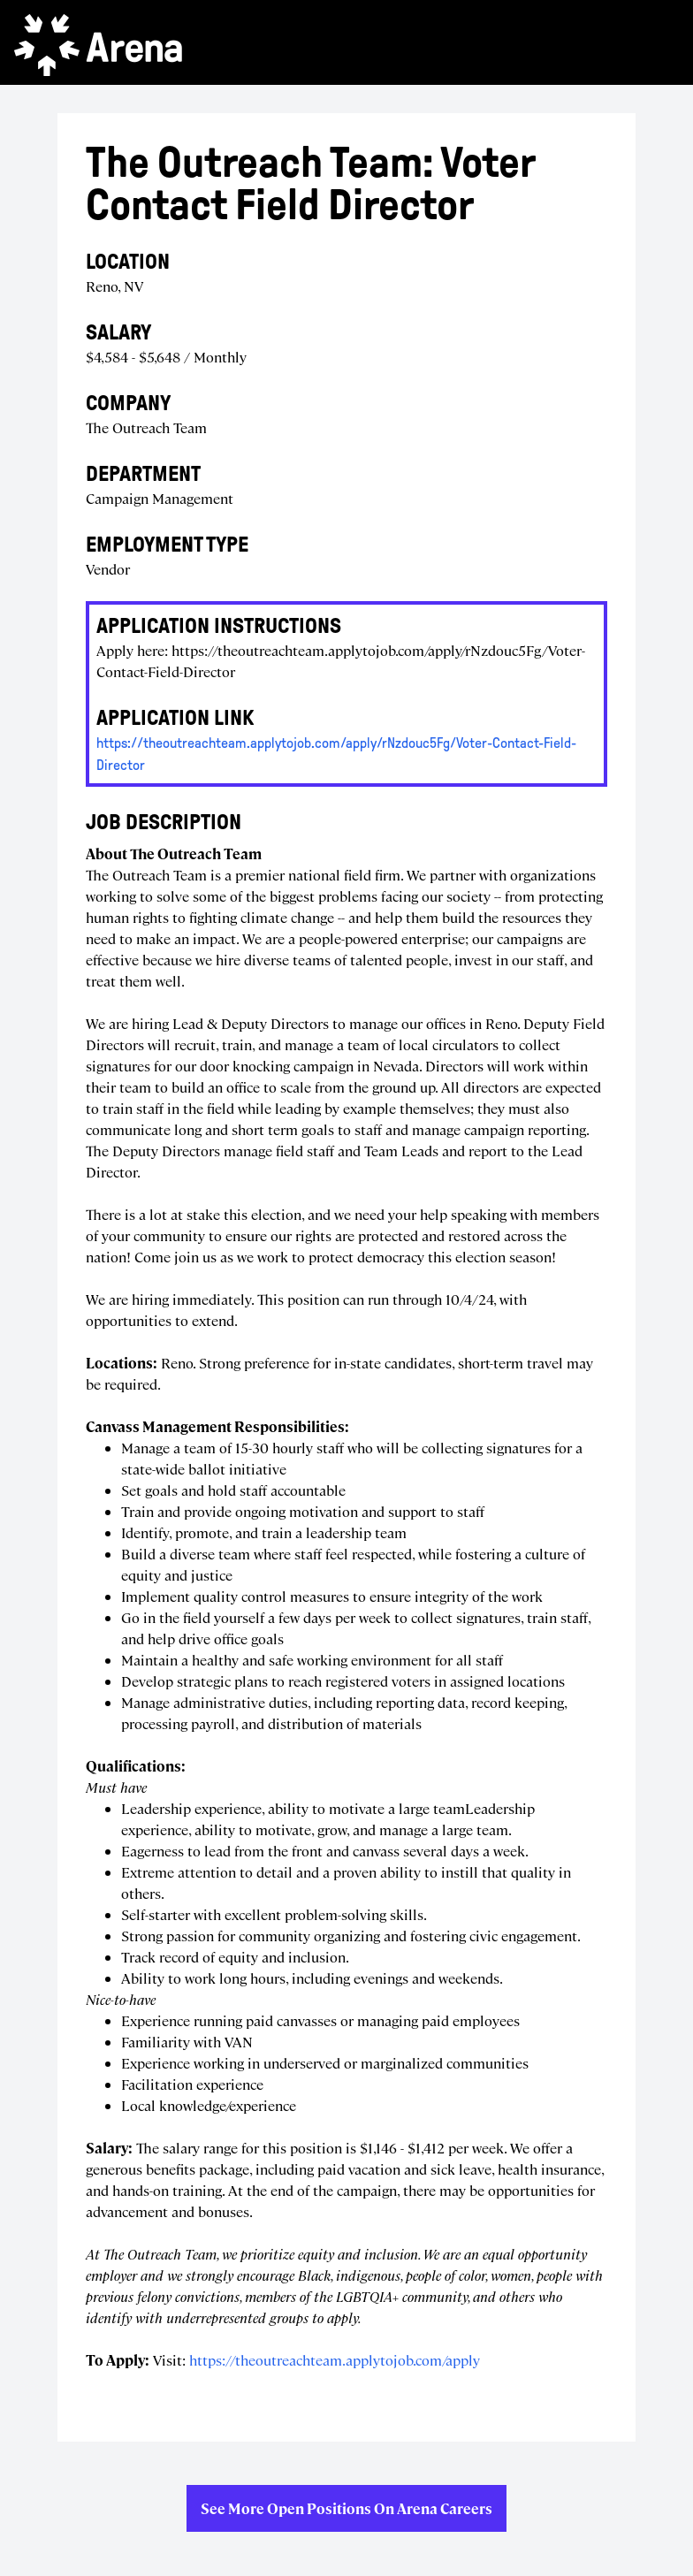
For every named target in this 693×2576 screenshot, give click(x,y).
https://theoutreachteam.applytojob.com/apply (334, 2360)
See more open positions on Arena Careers (346, 2508)
